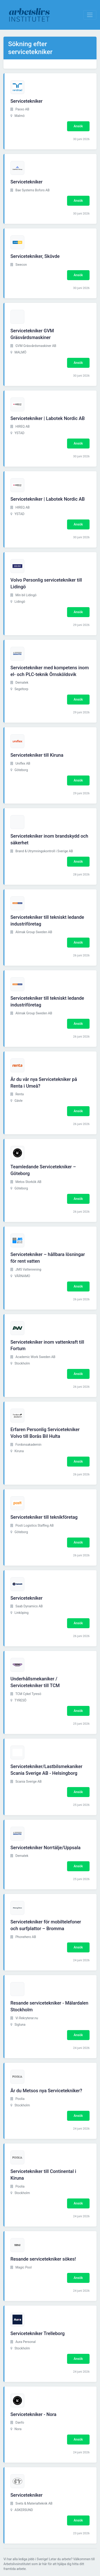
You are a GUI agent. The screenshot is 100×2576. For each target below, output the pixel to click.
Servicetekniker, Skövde (35, 256)
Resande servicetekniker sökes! (43, 2259)
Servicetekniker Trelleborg (37, 2333)
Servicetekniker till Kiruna (36, 755)
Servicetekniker (26, 101)
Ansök (78, 126)
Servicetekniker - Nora (33, 2414)
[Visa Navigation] (89, 14)
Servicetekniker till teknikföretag (43, 1517)
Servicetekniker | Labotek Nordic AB (47, 418)
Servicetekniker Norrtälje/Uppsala (45, 1847)
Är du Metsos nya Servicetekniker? (46, 2090)
